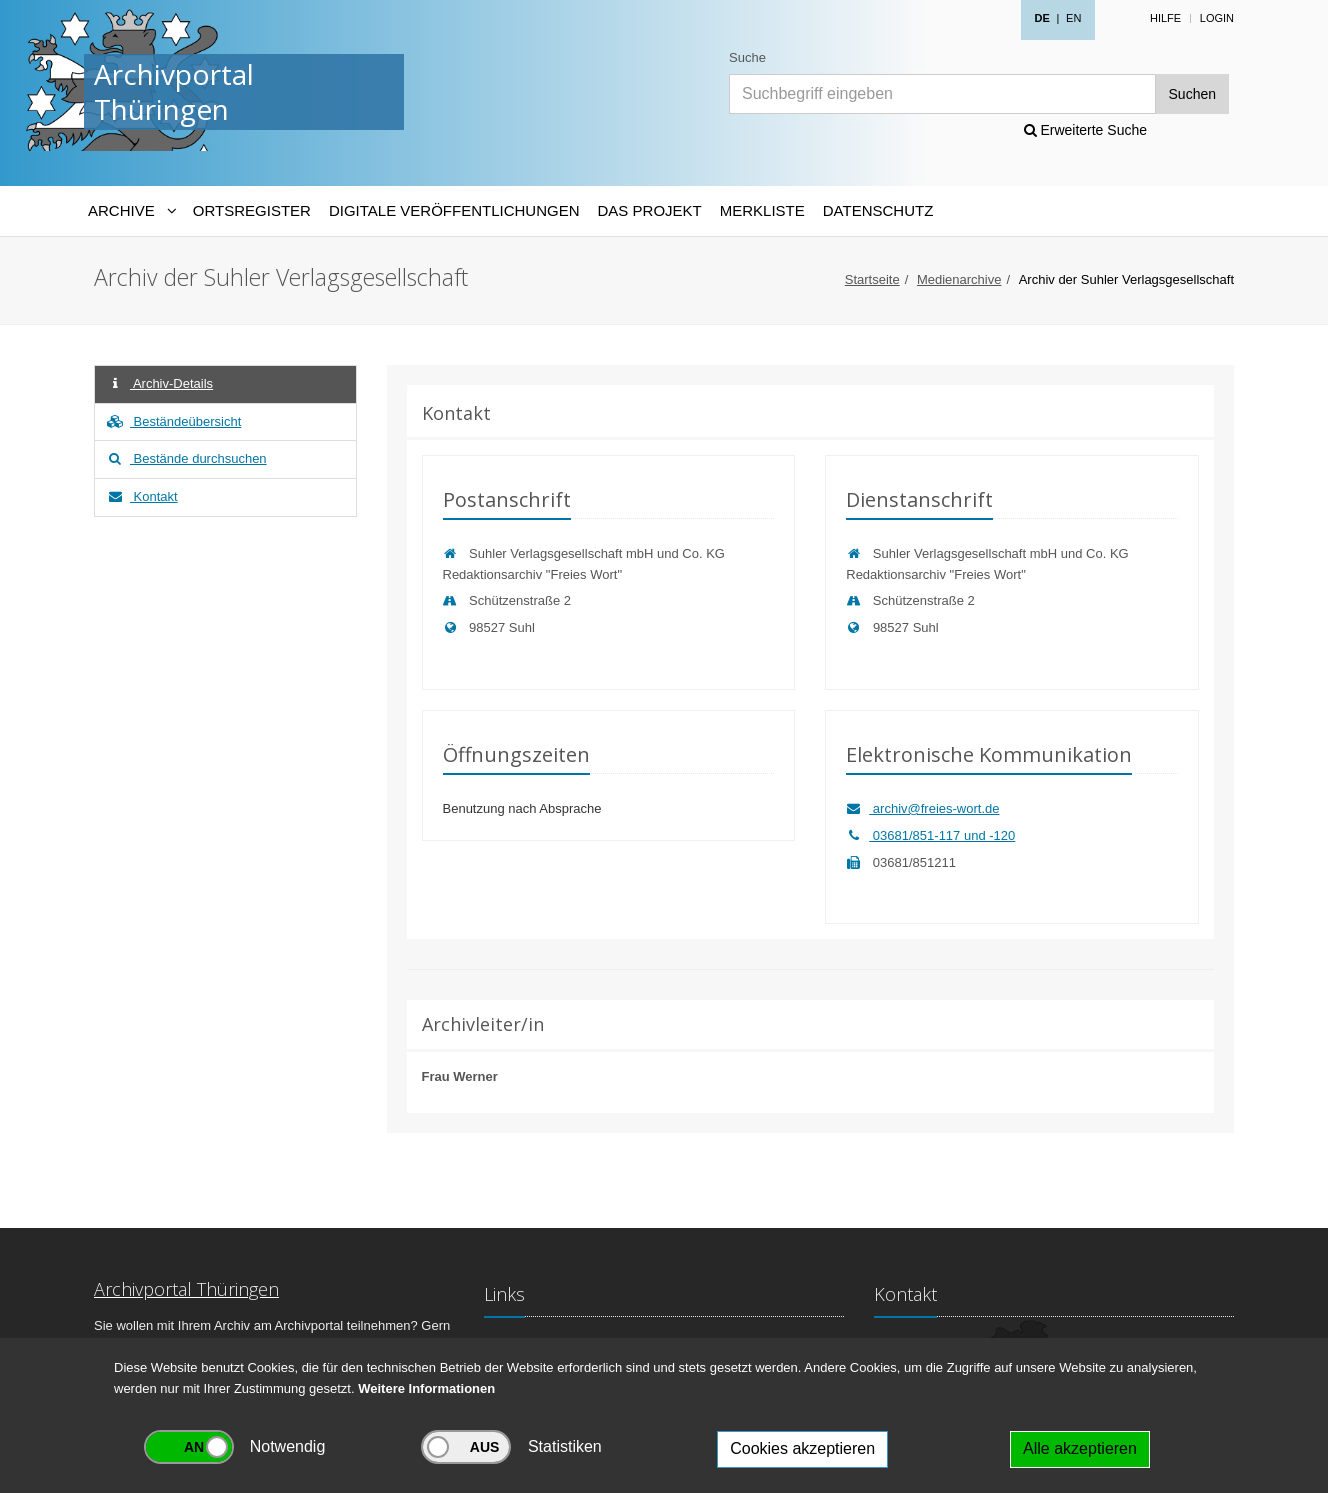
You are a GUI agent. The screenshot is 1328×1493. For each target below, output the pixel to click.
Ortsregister (252, 210)
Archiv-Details (159, 383)
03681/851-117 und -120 (930, 835)
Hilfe (1165, 18)
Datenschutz (878, 210)
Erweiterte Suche (1086, 130)
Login (1217, 18)
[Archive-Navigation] (131, 211)
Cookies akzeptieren (802, 1448)
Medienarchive (959, 279)
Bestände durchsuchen (186, 458)
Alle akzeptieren (1080, 1448)
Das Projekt (650, 210)
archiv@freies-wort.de (922, 808)
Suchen (1192, 94)
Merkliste (762, 210)
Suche (747, 57)
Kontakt (141, 496)
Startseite (872, 279)
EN (1073, 18)
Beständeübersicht (173, 421)
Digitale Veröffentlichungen (454, 210)
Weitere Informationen (426, 1388)
